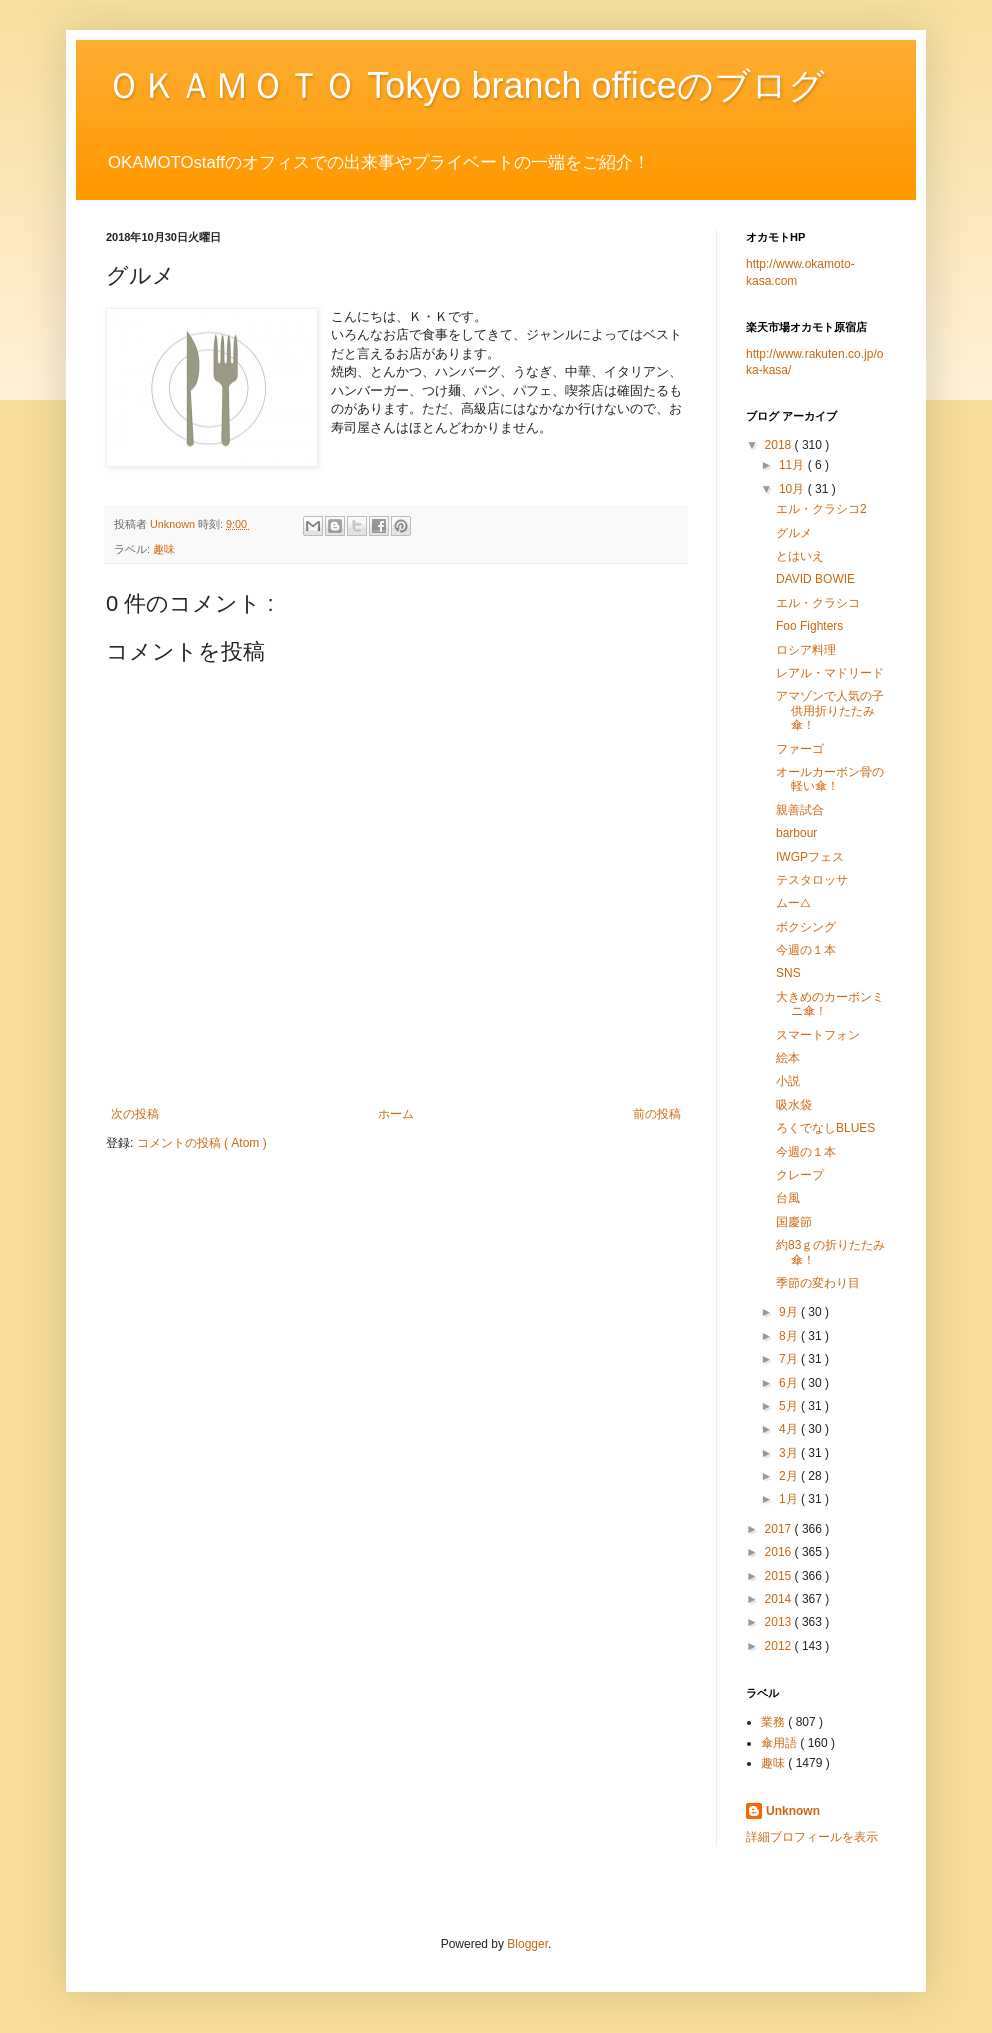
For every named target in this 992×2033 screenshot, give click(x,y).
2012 (780, 1646)
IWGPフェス (810, 857)
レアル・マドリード (830, 673)
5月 (790, 1406)
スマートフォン (818, 1035)
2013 (780, 1622)
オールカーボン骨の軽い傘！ (830, 779)
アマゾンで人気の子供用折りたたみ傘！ (830, 710)
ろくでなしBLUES (825, 1128)
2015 (780, 1576)
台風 (788, 1198)
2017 (780, 1529)
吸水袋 (794, 1105)
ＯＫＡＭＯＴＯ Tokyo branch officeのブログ (465, 85)
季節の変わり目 (818, 1283)
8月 (790, 1336)
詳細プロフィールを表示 (812, 1837)
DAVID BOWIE (815, 579)
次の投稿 (135, 1114)
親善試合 (800, 810)
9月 (790, 1312)
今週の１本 (806, 950)
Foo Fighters (809, 626)
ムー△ (793, 903)
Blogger (527, 1944)
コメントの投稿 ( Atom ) (202, 1143)
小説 (788, 1081)
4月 (790, 1429)
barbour (796, 833)
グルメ (794, 533)
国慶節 (794, 1222)
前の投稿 (657, 1114)
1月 (790, 1499)
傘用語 (780, 1743)
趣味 (164, 549)
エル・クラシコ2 (821, 509)
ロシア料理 (806, 650)
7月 (790, 1359)
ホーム (396, 1114)
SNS (788, 973)
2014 (780, 1599)
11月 (793, 465)
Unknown (793, 1811)
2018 (780, 445)
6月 (790, 1383)
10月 (793, 489)
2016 (780, 1552)
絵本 (788, 1058)
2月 (790, 1476)
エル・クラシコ (818, 603)
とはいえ (800, 556)
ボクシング (806, 927)
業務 (774, 1722)
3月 (790, 1453)
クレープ (800, 1175)
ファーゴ (800, 749)
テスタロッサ (812, 880)
